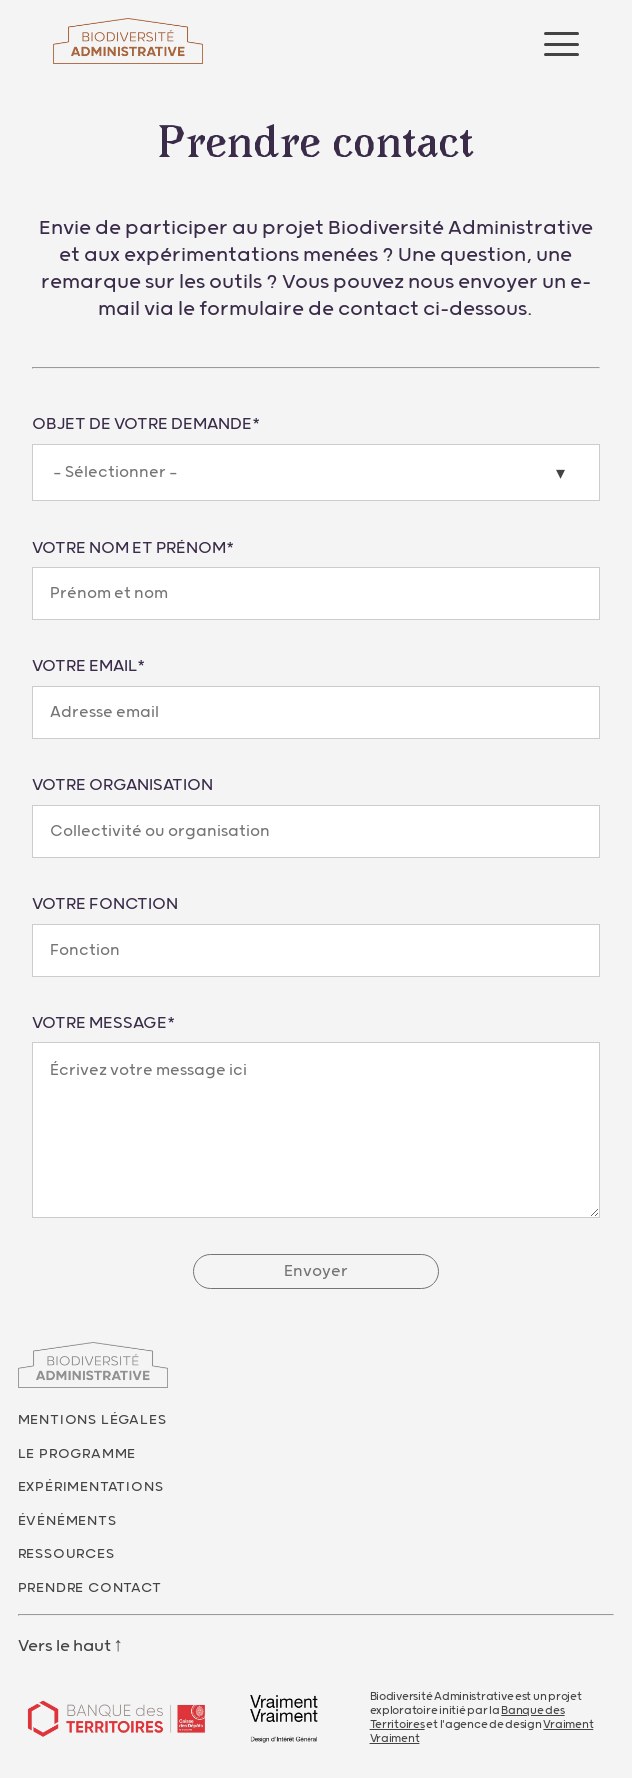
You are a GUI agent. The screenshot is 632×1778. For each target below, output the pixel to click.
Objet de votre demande (146, 424)
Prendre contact (90, 1588)
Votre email (88, 666)
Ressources (66, 1554)
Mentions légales (92, 1420)
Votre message (103, 1023)
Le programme (77, 1454)
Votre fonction (105, 904)
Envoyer (316, 1271)
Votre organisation (122, 785)
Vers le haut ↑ (71, 1646)
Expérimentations (91, 1487)
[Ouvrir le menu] (561, 44)
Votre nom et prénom (133, 548)
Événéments (67, 1521)
